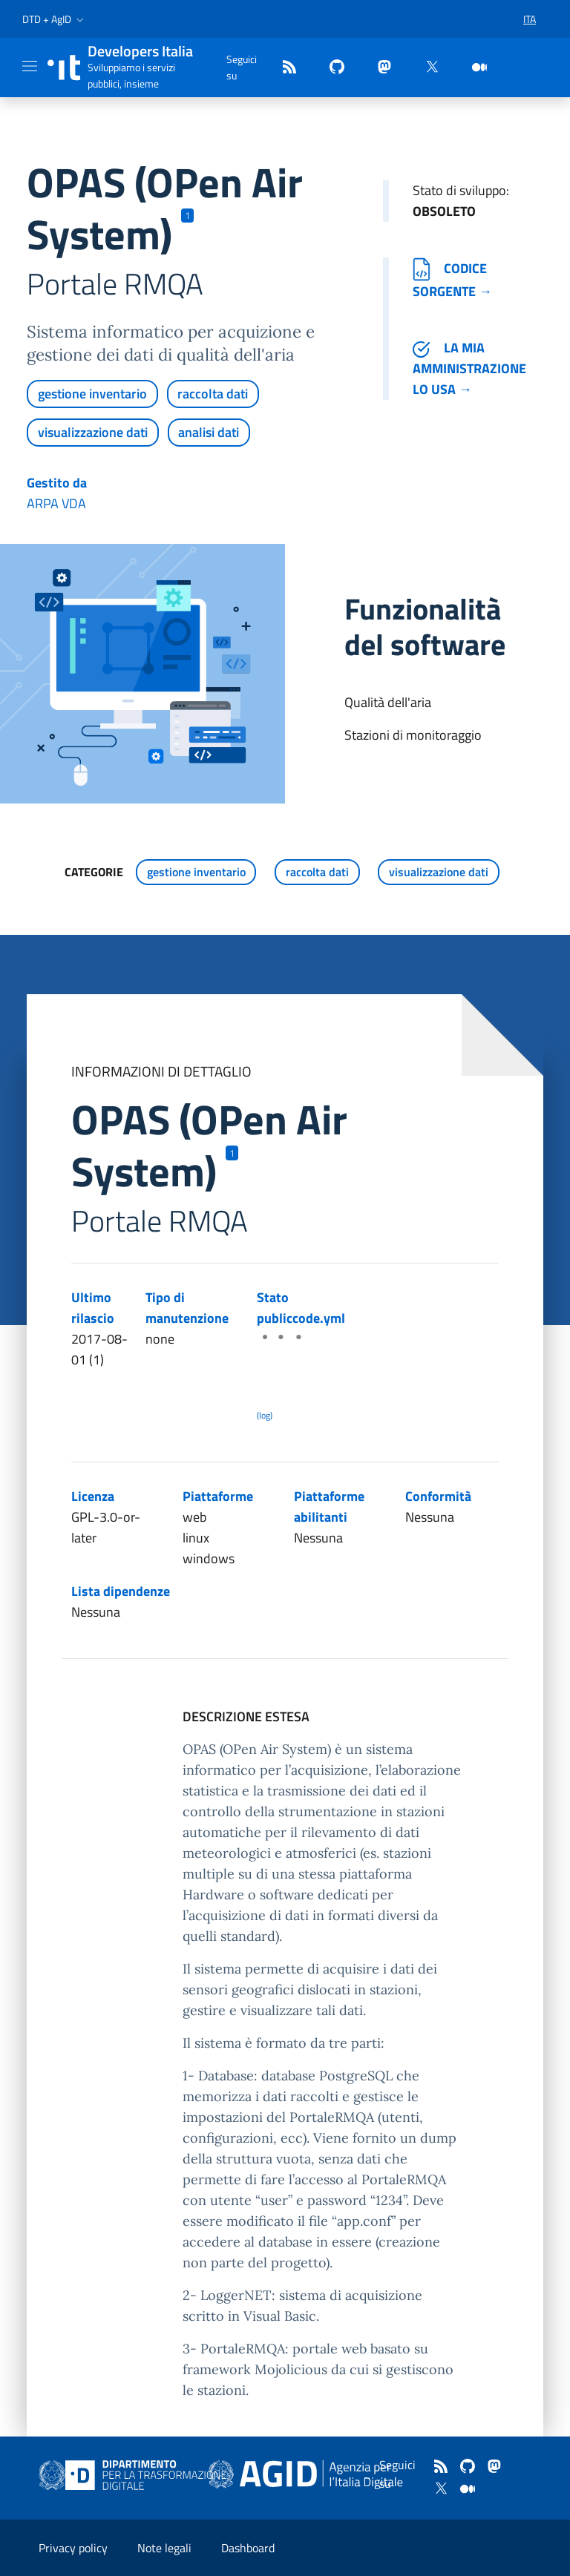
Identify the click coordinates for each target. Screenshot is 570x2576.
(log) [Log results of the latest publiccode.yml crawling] (264, 1415)
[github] (331, 68)
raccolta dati (212, 394)
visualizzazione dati (93, 432)
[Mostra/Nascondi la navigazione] (30, 66)
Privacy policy (73, 2548)
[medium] (473, 68)
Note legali (164, 2548)
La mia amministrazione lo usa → (469, 368)
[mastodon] (378, 68)
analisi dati (208, 432)
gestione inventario (92, 394)
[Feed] (283, 68)
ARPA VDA (56, 503)
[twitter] (426, 68)
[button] (54, 19)
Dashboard (248, 2548)
